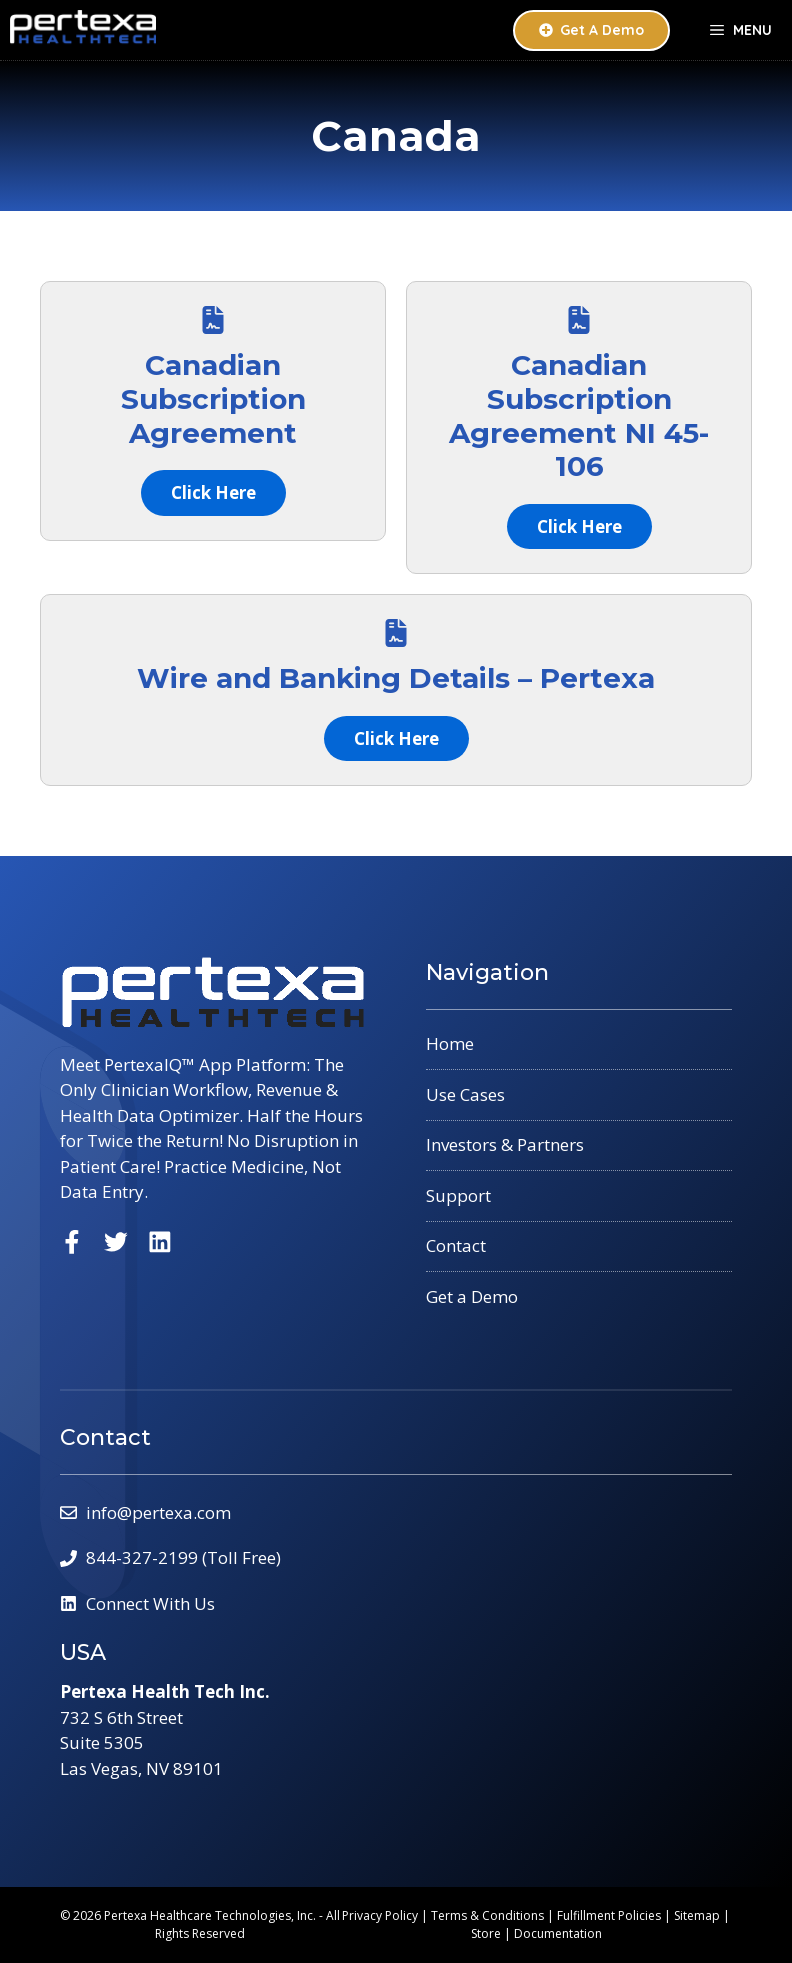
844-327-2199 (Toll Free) (183, 1557)
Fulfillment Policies (609, 1915)
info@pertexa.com (158, 1512)
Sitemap (697, 1915)
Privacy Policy (380, 1915)
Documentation (558, 1933)
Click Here (213, 492)
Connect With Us (150, 1603)
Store (486, 1933)
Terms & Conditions (487, 1915)
